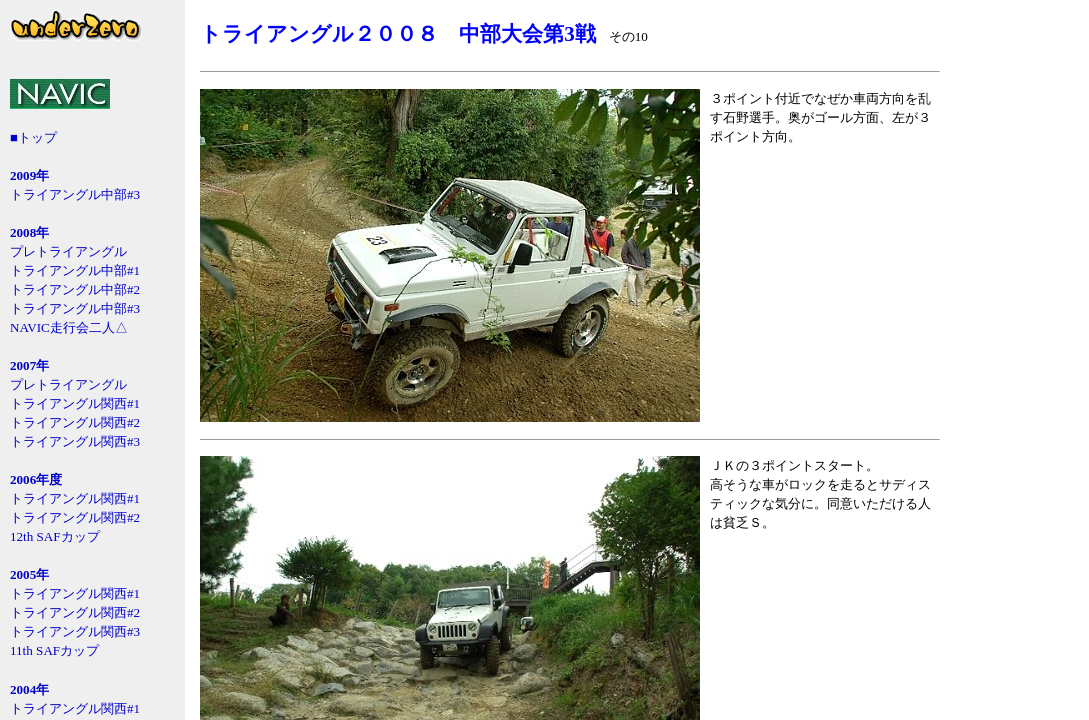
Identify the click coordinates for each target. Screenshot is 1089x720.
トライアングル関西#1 (75, 403)
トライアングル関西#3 (75, 441)
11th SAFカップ (54, 650)
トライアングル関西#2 (75, 422)
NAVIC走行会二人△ (69, 327)
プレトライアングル (68, 251)
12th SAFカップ (55, 536)
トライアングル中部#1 (75, 270)
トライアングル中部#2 (75, 289)
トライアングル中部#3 (75, 194)
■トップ (33, 137)
